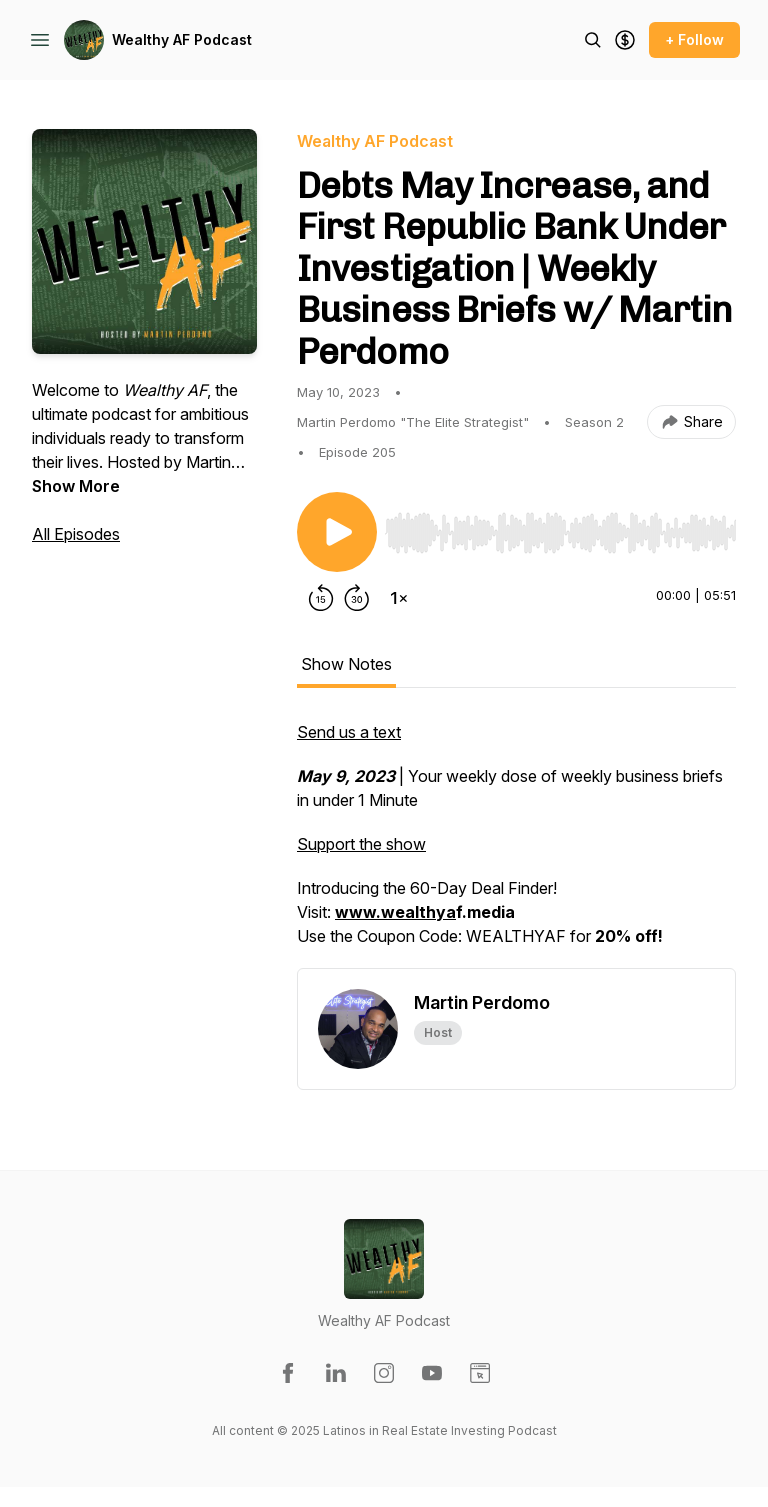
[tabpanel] (516, 844)
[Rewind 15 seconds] (321, 598)
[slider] (560, 533)
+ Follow (694, 39)
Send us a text (349, 732)
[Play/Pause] (337, 532)
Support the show (361, 844)
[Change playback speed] (399, 598)
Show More (76, 486)
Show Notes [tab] (346, 664)
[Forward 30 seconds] (357, 598)
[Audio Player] (560, 527)
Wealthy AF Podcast (182, 39)
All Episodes (76, 534)
